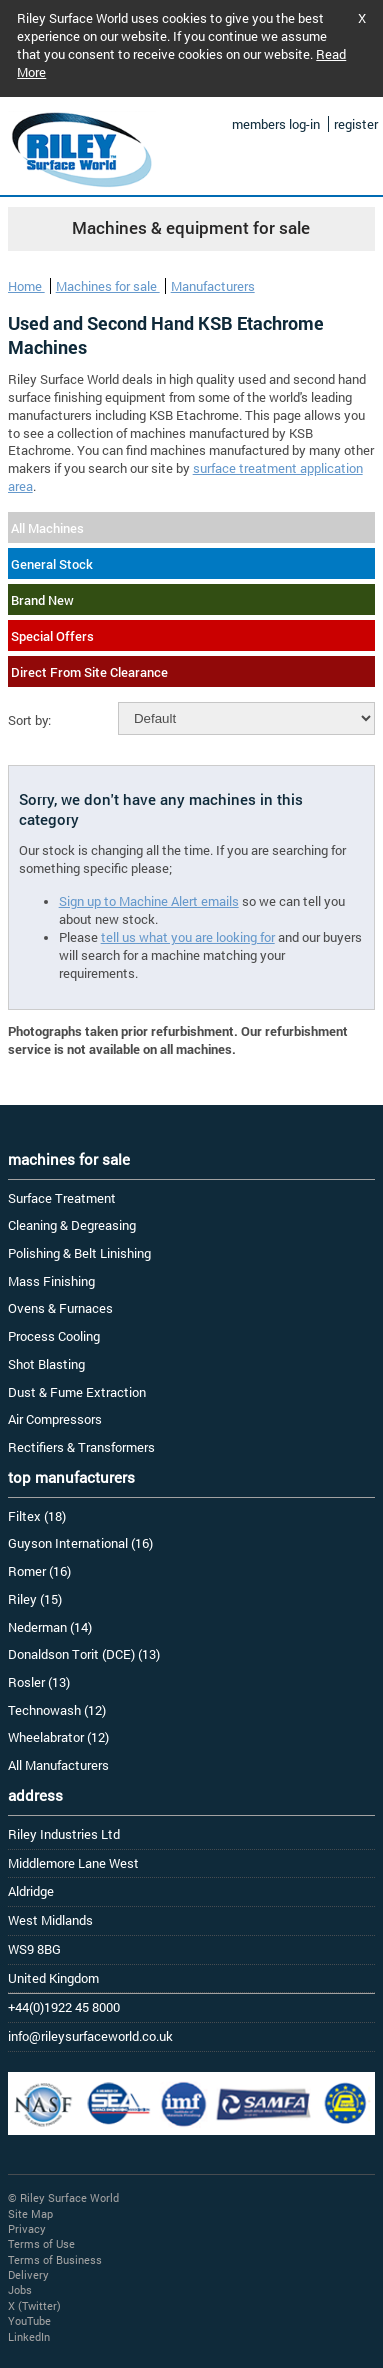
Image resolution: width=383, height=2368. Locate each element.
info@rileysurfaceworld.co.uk (90, 2036)
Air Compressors (55, 1419)
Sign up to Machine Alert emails (149, 901)
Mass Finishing (51, 1281)
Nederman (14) (50, 1627)
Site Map (30, 2213)
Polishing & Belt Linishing (79, 1253)
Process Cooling (54, 1336)
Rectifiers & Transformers (81, 1447)
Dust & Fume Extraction (77, 1392)
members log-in (276, 124)
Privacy (27, 2228)
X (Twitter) (34, 2305)
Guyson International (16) (80, 1543)
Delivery (28, 2274)
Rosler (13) (39, 1682)
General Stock (52, 564)
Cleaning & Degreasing (72, 1225)
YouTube (29, 2320)
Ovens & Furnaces (60, 1308)
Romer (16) (39, 1571)
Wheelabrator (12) (58, 1737)
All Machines (47, 528)
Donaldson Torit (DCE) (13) (84, 1654)
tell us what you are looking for (188, 937)
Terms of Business (55, 2259)
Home (26, 286)
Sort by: (29, 720)
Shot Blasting (46, 1364)
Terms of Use (41, 2243)
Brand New (42, 600)
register (356, 124)
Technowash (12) (57, 1710)
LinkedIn (29, 2336)
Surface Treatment (62, 1198)
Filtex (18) (37, 1516)
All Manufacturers (58, 1765)
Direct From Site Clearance (89, 672)
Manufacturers (213, 286)
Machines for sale (108, 286)
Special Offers (52, 636)
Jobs (20, 2289)
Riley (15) (35, 1599)
